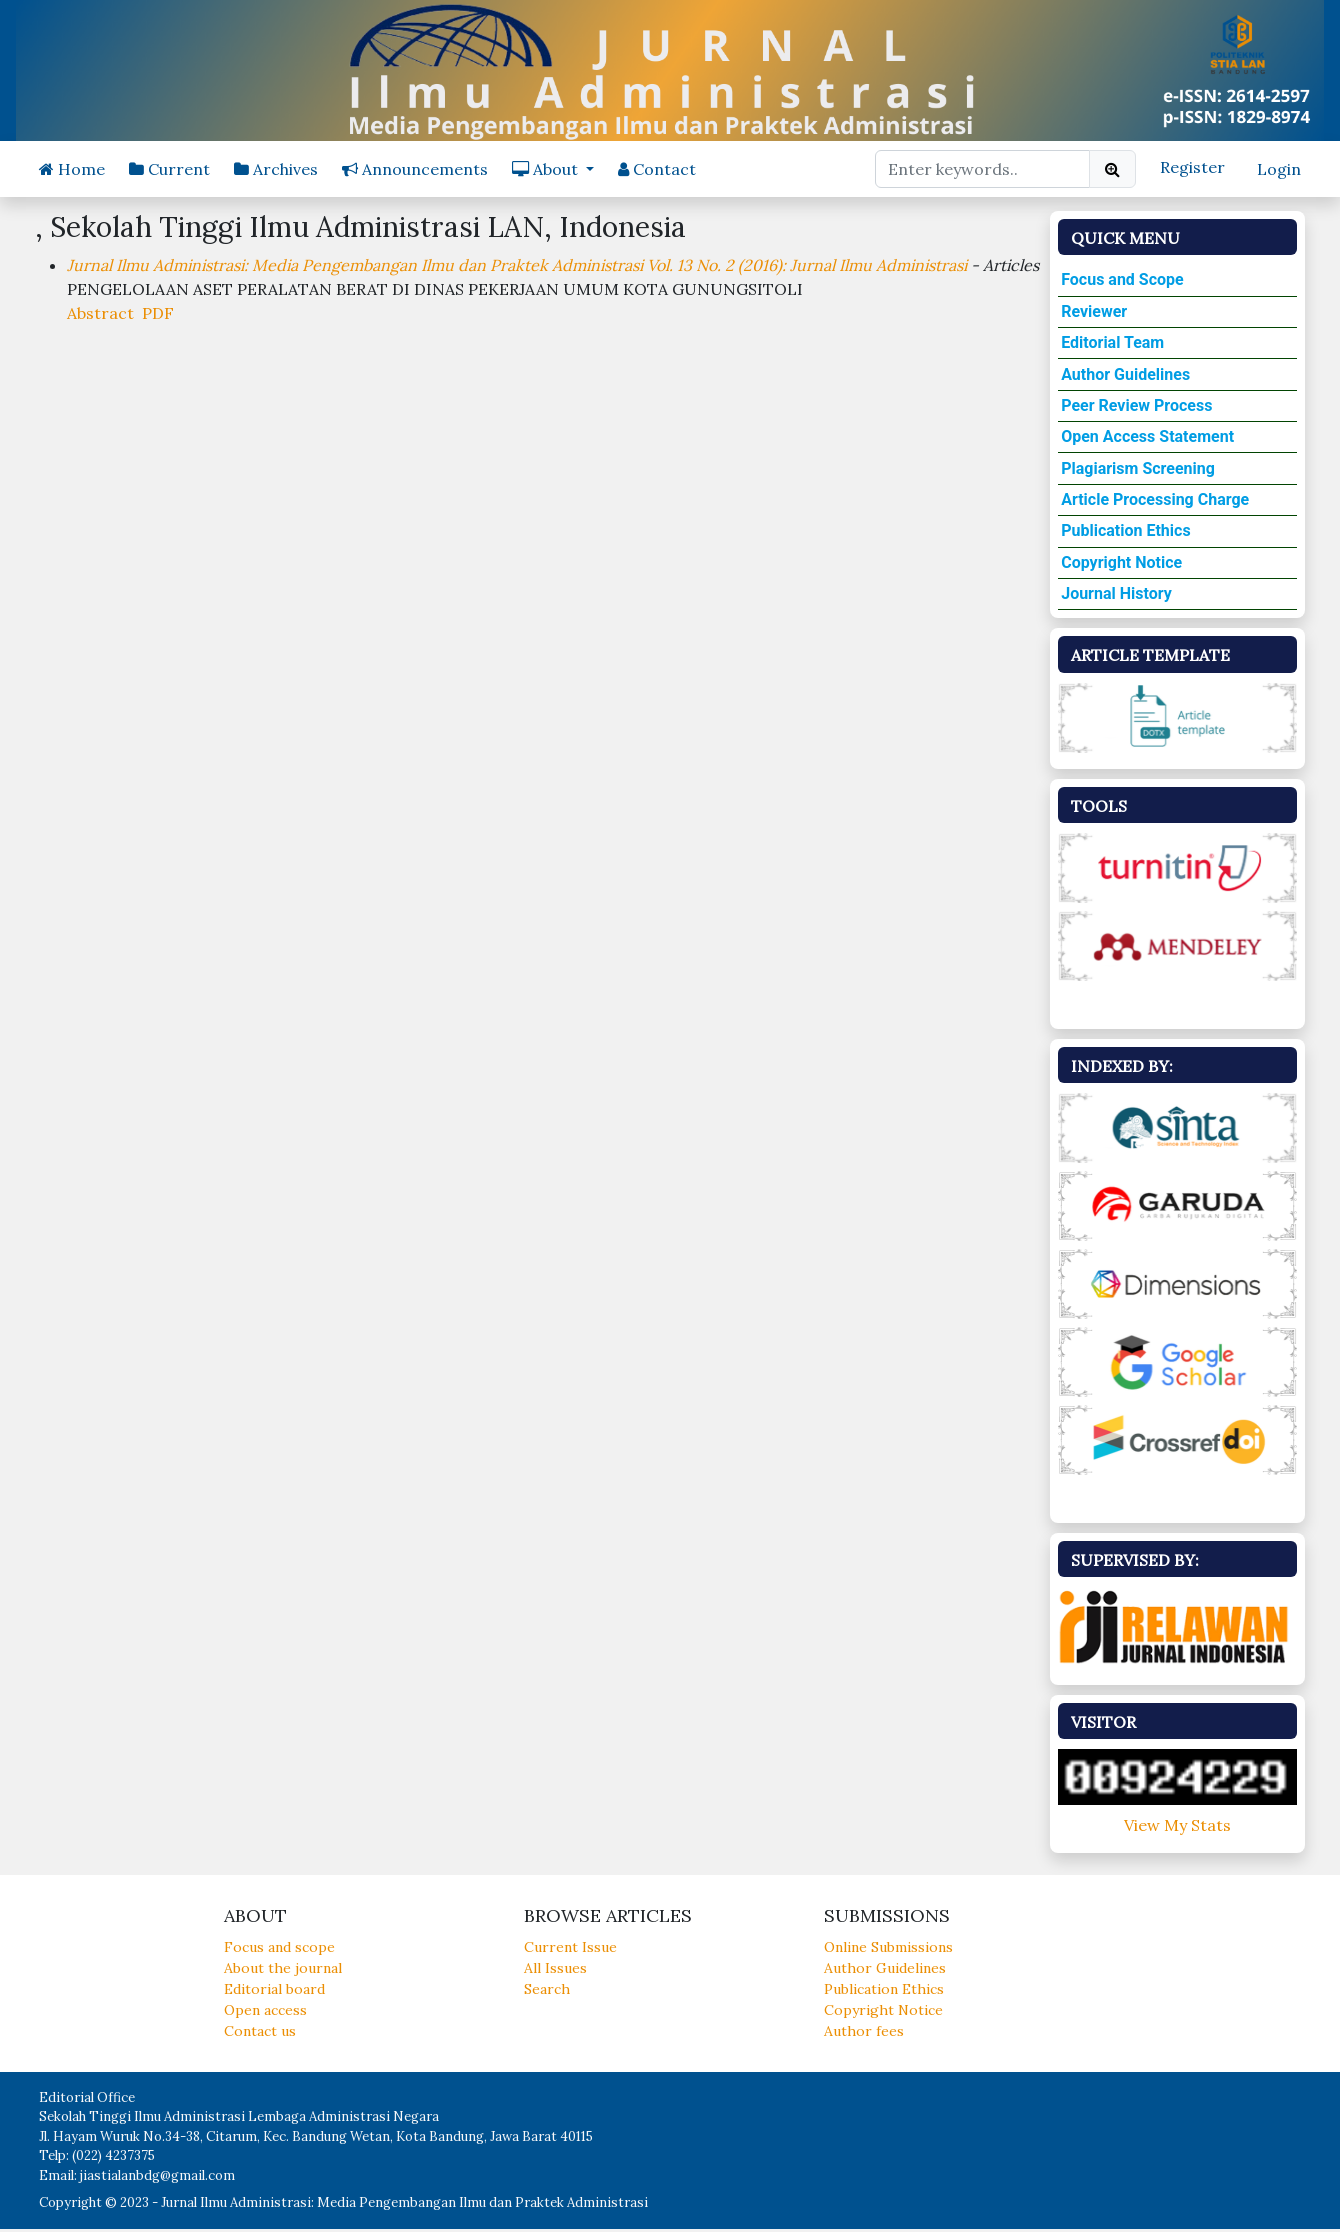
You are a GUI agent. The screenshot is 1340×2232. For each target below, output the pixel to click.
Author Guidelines (1125, 374)
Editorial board (274, 1989)
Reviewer (1094, 311)
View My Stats (1177, 1825)
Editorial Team (1112, 342)
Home (72, 169)
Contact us (260, 2031)
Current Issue (570, 1947)
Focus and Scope (1122, 279)
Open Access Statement (1147, 436)
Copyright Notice (1121, 562)
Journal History (1116, 593)
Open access (265, 2010)
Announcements (415, 169)
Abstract (100, 313)
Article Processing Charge (1155, 499)
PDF (158, 313)
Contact (657, 169)
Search (547, 1989)
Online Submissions (888, 1947)
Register (1192, 167)
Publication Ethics (1125, 530)
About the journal (283, 1968)
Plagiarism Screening (1138, 468)
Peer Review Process (1136, 405)
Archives (276, 169)
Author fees (864, 2031)
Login (1279, 169)
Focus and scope (279, 1947)
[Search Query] (982, 169)
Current (169, 169)
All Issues (555, 1968)
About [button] (547, 169)
